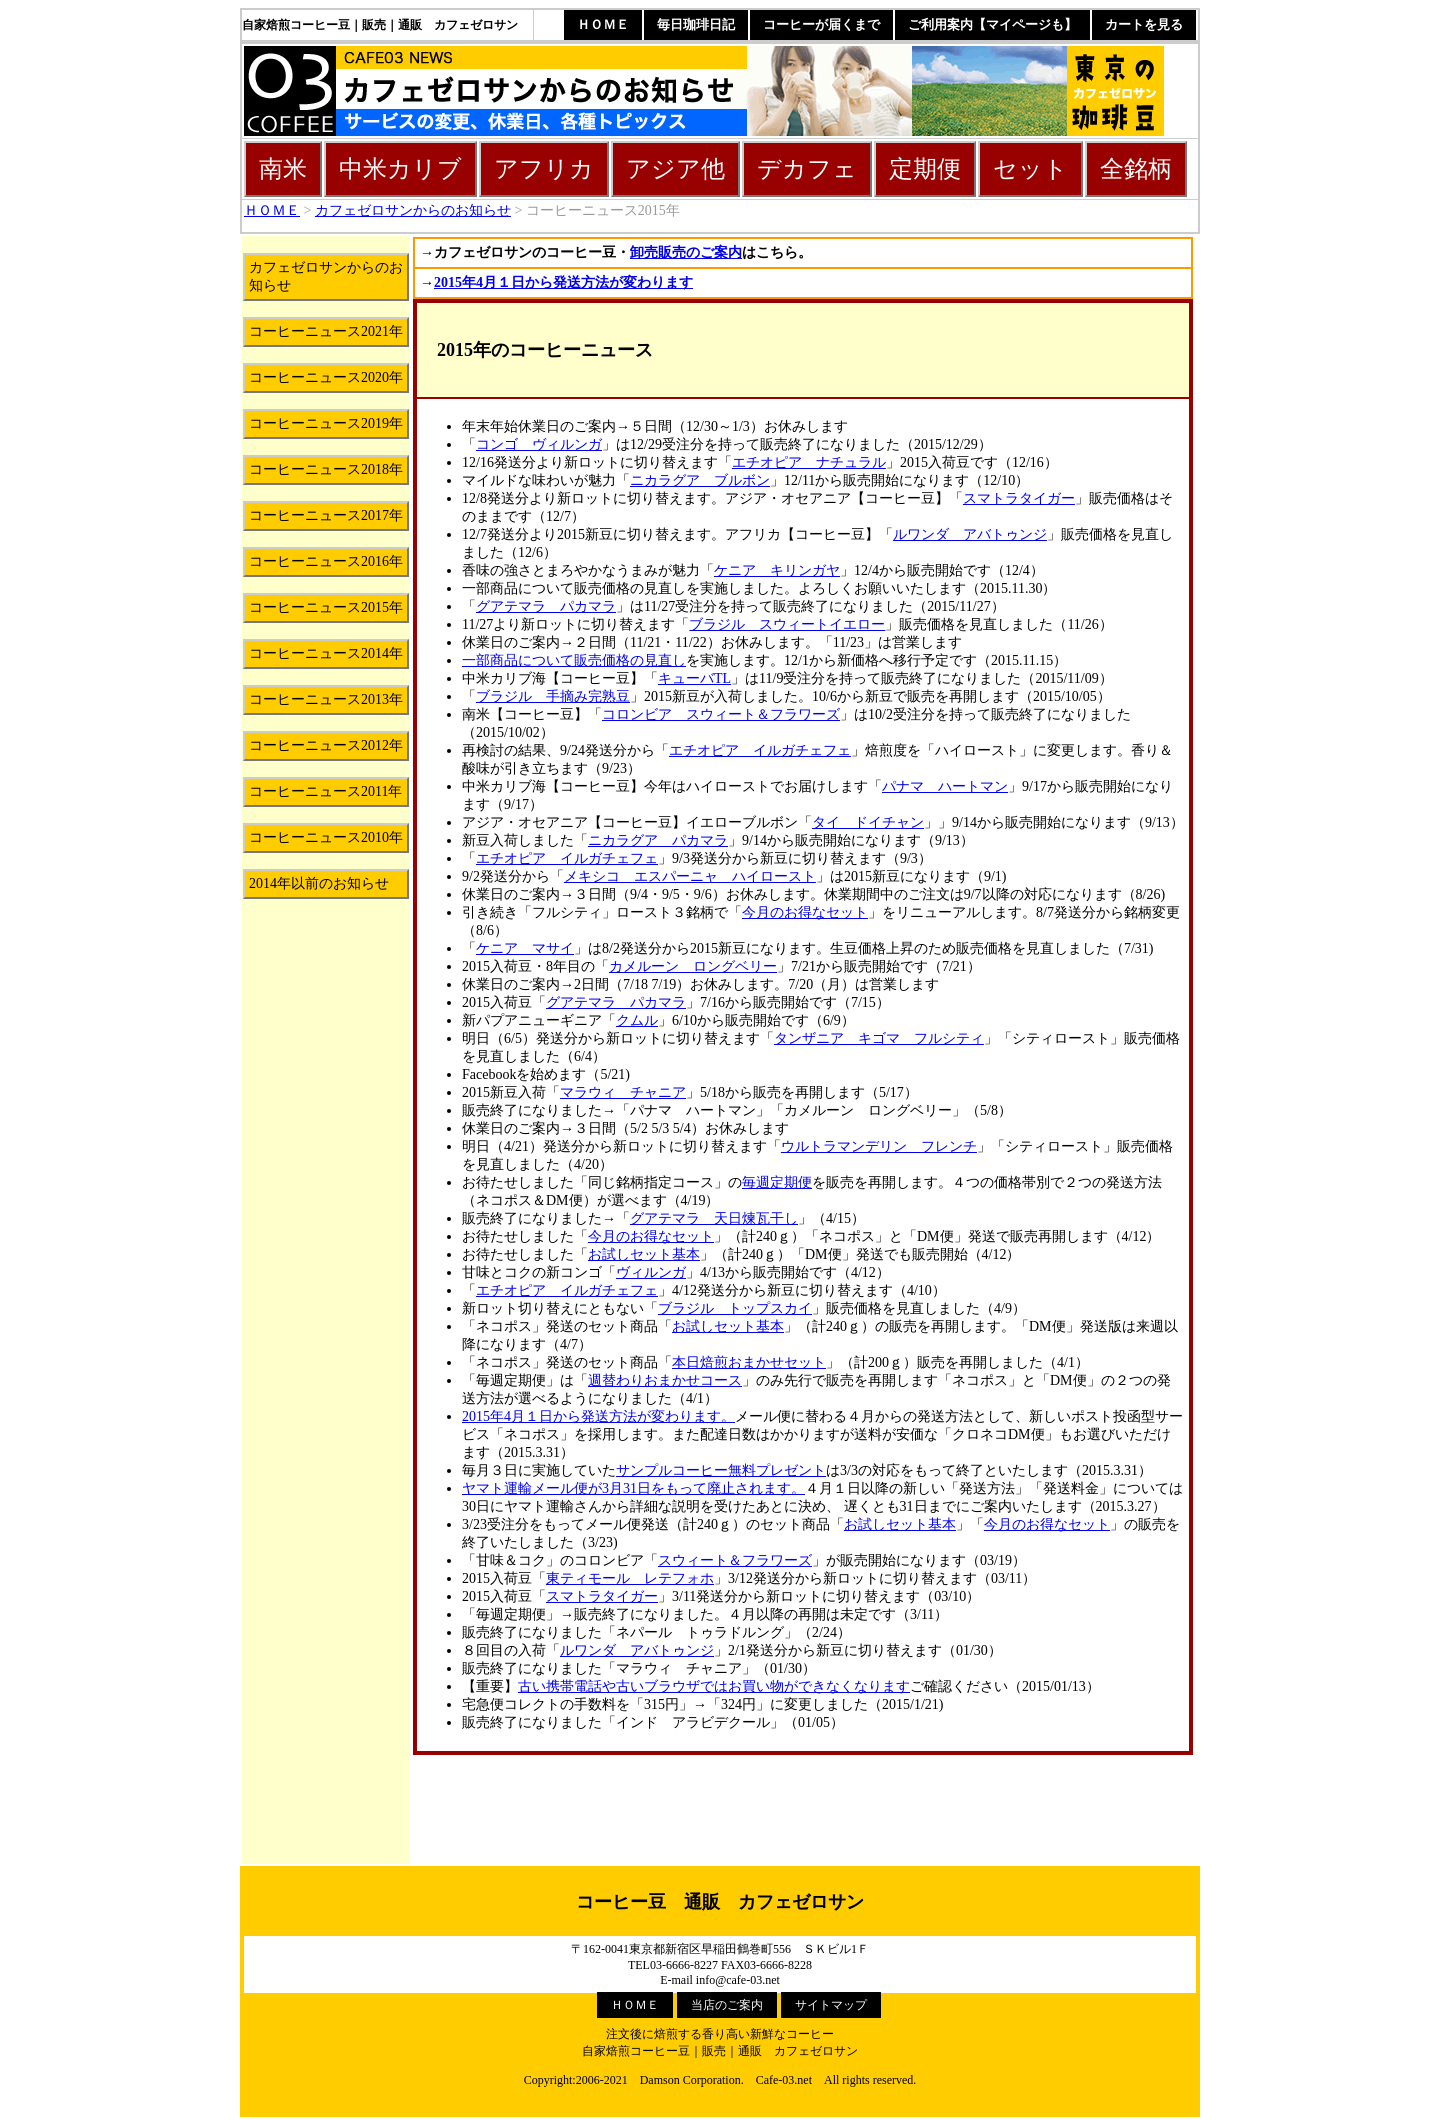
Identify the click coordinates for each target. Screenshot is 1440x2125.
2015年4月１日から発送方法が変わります (563, 282)
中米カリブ (400, 169)
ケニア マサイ (525, 948)
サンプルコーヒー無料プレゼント (721, 1470)
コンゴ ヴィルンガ (539, 444)
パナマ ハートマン (945, 786)
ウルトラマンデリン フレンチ (879, 1146)
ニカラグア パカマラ (658, 840)
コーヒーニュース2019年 (326, 423)
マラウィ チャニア (623, 1092)
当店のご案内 (727, 2005)
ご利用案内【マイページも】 (992, 24)
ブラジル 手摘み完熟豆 (553, 696)
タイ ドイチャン (868, 822)
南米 (283, 169)
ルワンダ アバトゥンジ (970, 534)
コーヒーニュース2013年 (326, 699)
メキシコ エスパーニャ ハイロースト (690, 876)
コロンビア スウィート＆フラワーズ (721, 714)
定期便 (925, 169)
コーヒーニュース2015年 (326, 607)
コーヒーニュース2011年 (325, 791)
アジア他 (675, 169)
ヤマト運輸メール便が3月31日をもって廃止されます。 (633, 1488)
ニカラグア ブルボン (700, 480)
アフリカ (544, 169)
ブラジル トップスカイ (735, 1308)
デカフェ (807, 169)
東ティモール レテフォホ (630, 1578)
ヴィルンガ (651, 1272)
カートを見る (1144, 24)
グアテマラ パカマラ (546, 606)
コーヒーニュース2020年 (326, 377)
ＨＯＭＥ (603, 24)
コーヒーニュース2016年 (326, 561)
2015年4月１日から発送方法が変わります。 (598, 1416)
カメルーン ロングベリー (693, 966)
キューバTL (694, 678)
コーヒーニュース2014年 (326, 653)
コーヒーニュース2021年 (326, 331)
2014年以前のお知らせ (319, 883)
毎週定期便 (777, 1182)
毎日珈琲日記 (696, 24)
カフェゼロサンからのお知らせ (413, 210)
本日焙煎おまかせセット (749, 1362)
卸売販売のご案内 (686, 252)
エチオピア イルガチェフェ (760, 750)
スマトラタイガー (1019, 498)
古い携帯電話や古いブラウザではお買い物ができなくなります (714, 1686)
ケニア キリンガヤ (777, 570)
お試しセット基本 (644, 1254)
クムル (637, 1020)
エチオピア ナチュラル (809, 462)
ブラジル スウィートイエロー (787, 624)
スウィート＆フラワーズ (735, 1560)
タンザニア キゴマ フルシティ (879, 1038)
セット (1030, 169)
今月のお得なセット (805, 912)
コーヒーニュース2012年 (326, 745)
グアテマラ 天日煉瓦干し (714, 1218)
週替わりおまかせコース (665, 1380)
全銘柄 (1136, 169)
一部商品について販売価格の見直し (574, 660)
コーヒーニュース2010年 (326, 837)
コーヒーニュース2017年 (326, 515)
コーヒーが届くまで (821, 24)
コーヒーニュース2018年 (326, 469)
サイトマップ (831, 2005)
